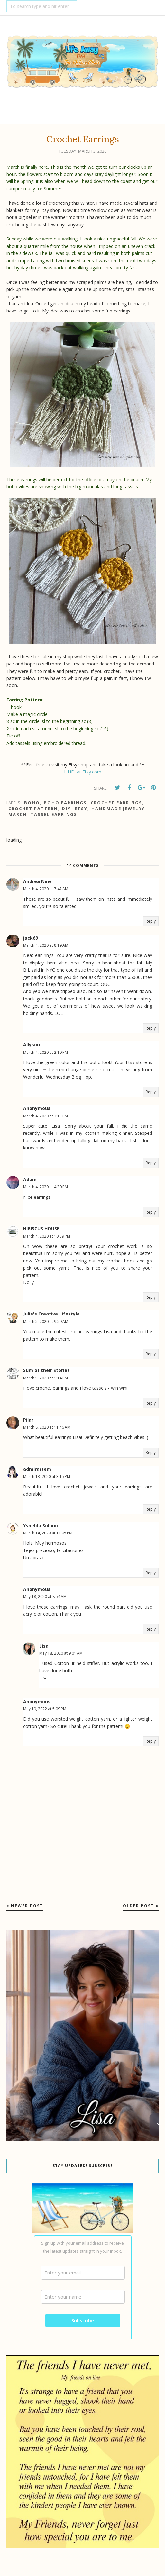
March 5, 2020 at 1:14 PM (45, 1378)
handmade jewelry (118, 808)
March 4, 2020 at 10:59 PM (46, 1236)
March (17, 814)
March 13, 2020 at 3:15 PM (46, 1476)
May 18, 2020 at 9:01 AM (61, 1653)
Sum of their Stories (46, 1370)
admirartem (37, 1469)
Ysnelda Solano (40, 1526)
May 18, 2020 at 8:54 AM (45, 1596)
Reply (151, 921)
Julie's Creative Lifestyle (51, 1314)
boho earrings (65, 803)
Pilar (28, 1420)
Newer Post (27, 1906)
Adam (30, 1179)
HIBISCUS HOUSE (41, 1228)
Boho (32, 803)
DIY (66, 808)
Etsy (81, 808)
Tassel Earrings (54, 814)
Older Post (138, 1906)
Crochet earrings (116, 803)
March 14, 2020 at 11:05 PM (47, 1533)
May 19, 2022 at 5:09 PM (44, 1709)
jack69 (30, 938)
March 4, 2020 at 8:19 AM (45, 945)
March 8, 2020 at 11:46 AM (46, 1427)
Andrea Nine (37, 881)
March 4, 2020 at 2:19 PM (45, 1052)
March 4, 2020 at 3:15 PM (45, 1116)
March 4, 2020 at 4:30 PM (45, 1186)
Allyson (31, 1045)
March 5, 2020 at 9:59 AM (45, 1321)
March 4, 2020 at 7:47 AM (45, 888)
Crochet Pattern (33, 808)
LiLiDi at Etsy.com (82, 772)
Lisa (44, 1646)
